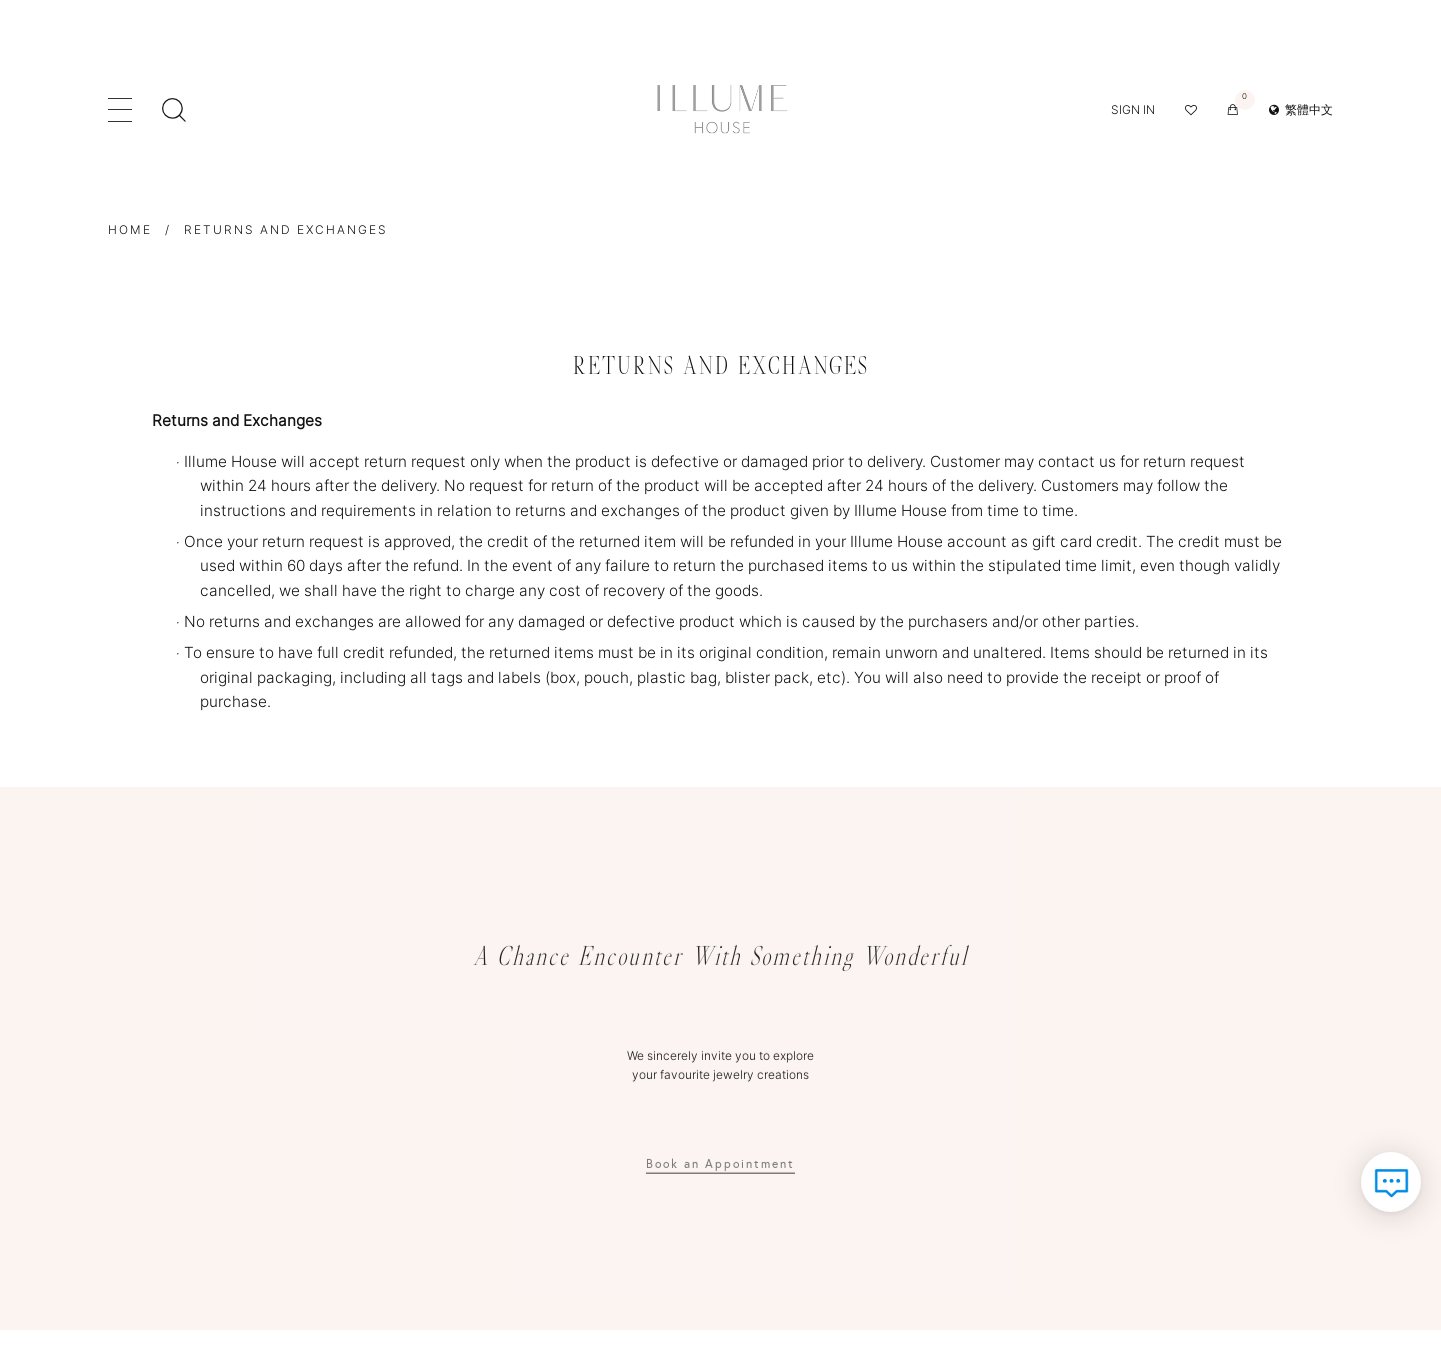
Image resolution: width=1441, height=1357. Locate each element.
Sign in (1133, 109)
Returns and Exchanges (286, 229)
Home (130, 229)
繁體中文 (1301, 109)
